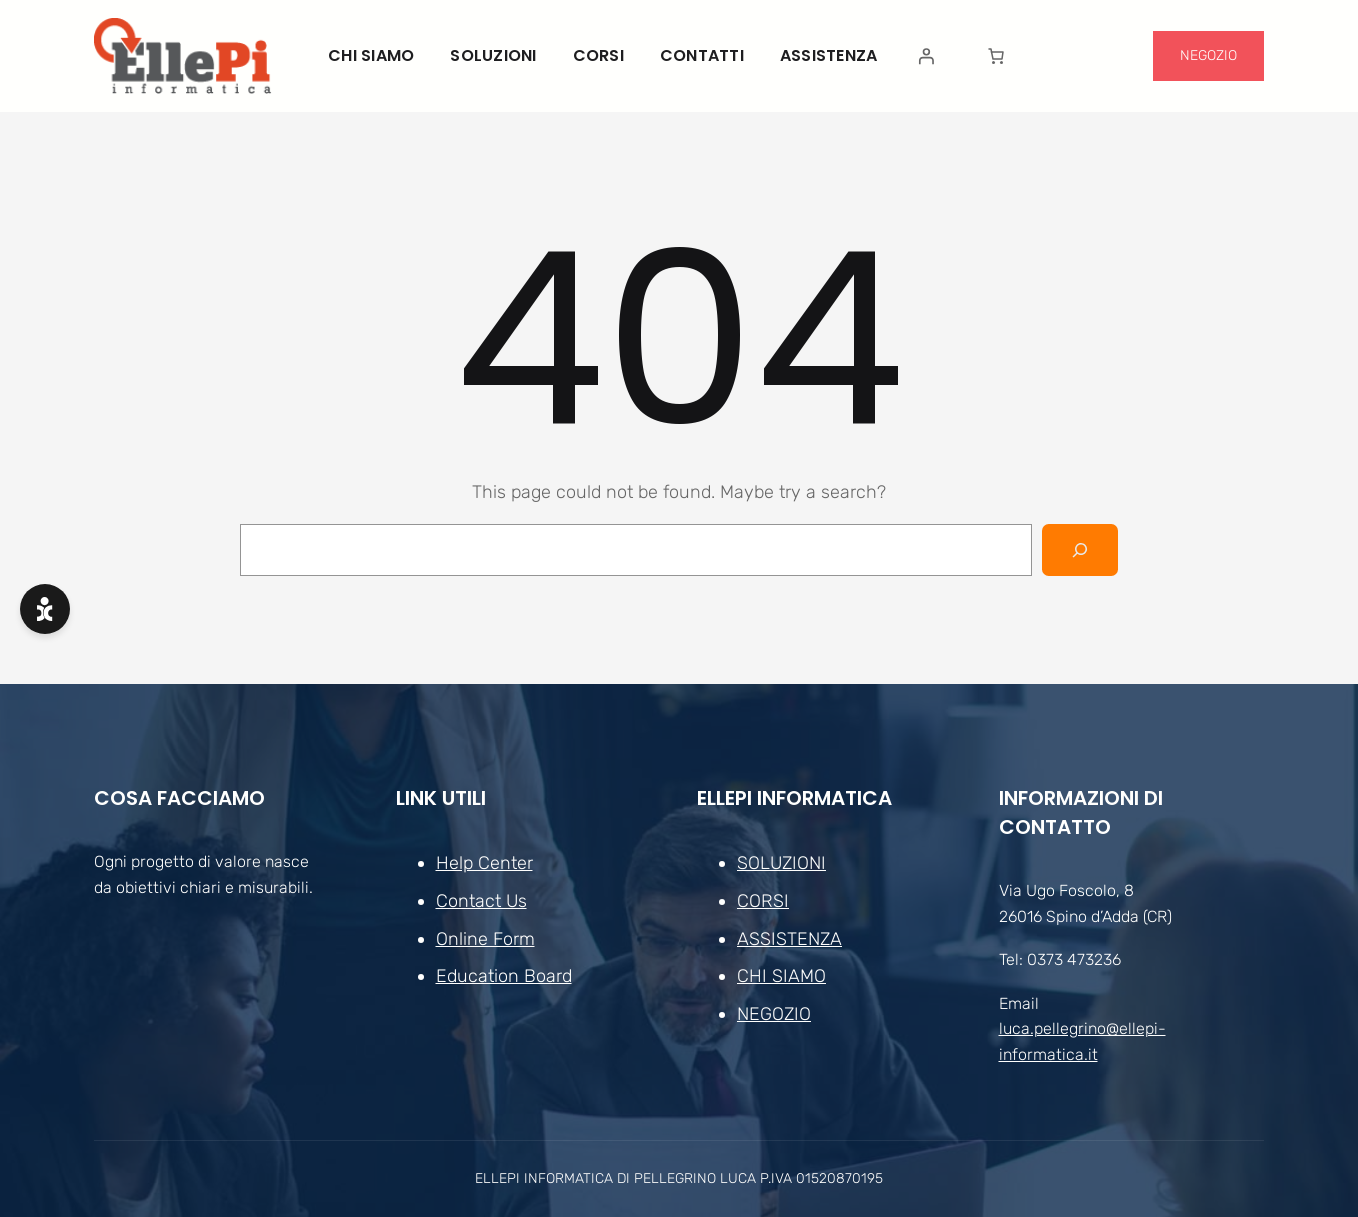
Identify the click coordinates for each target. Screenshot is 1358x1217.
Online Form (485, 939)
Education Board (504, 977)
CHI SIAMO (781, 977)
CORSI (763, 901)
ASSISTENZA (789, 939)
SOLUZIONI (781, 863)
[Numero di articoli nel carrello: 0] (996, 56)
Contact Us (481, 901)
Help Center (484, 863)
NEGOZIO (1208, 55)
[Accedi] (926, 56)
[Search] (1080, 550)
